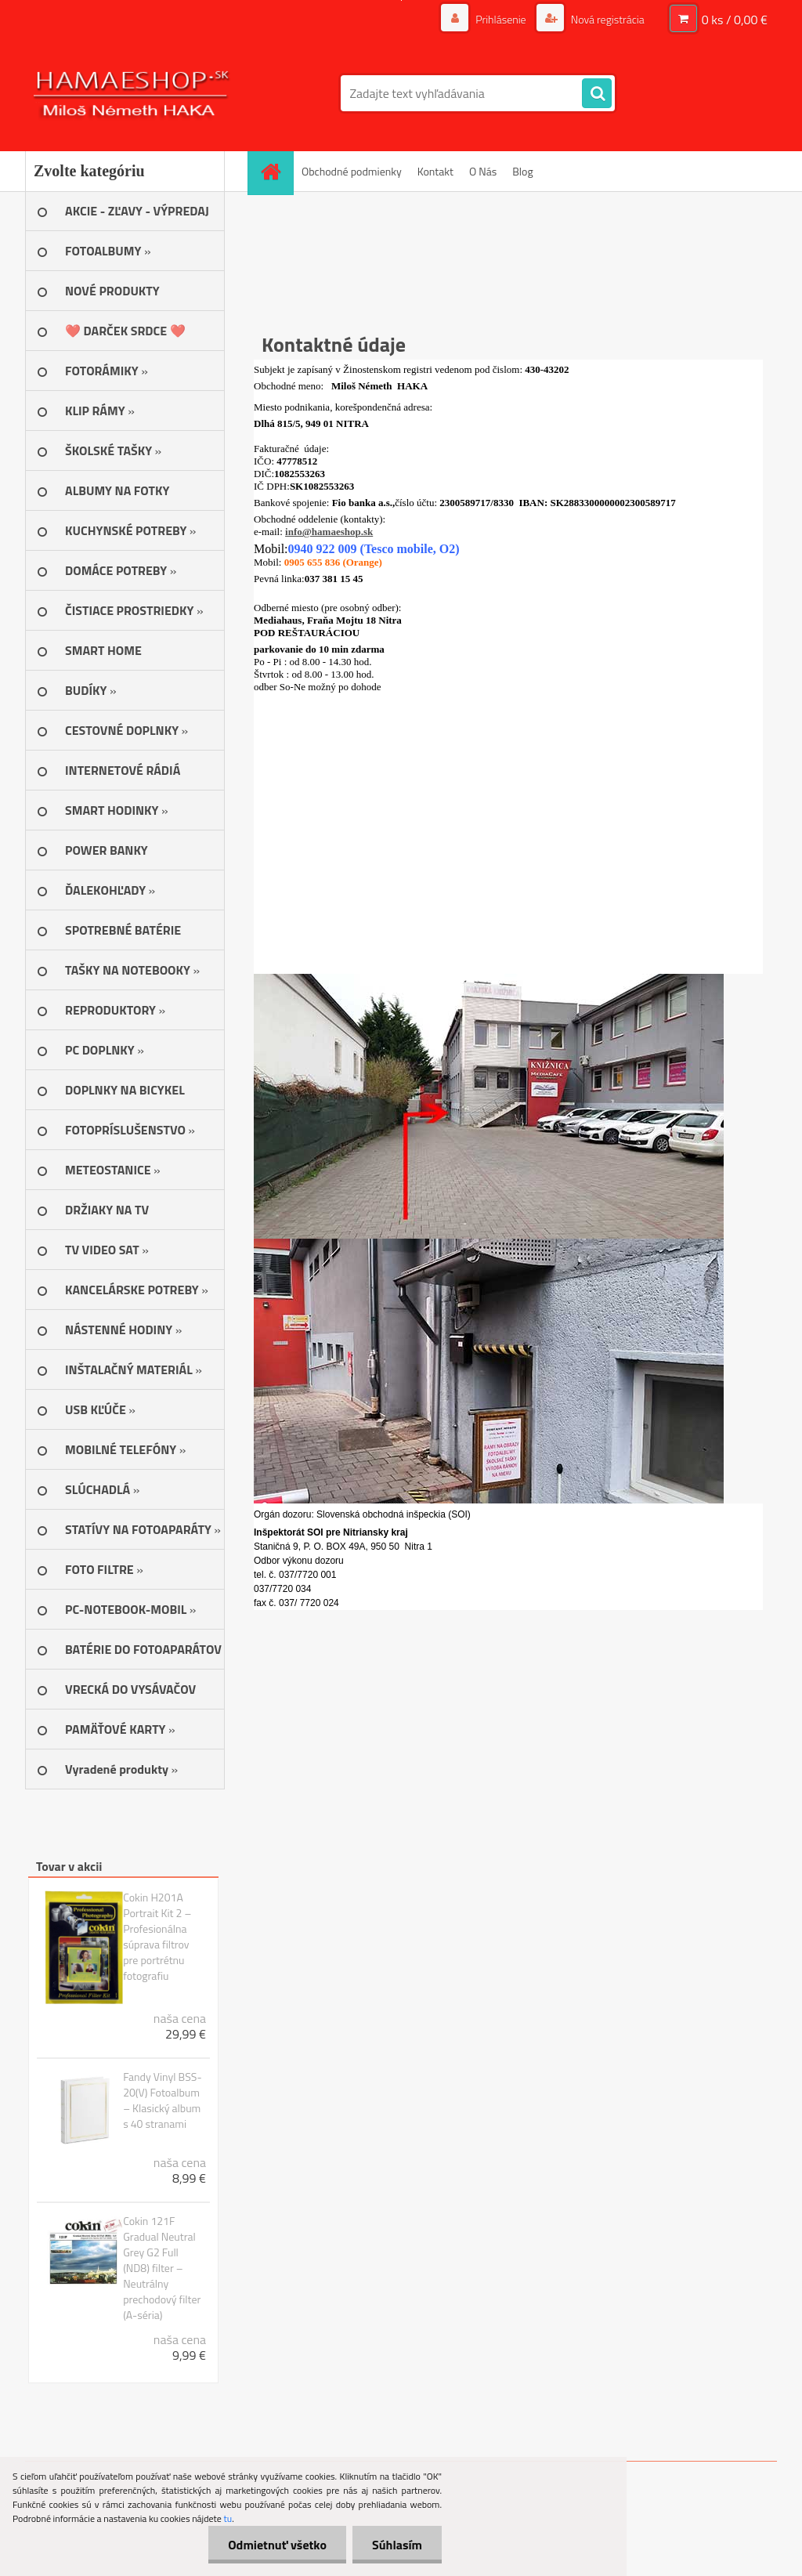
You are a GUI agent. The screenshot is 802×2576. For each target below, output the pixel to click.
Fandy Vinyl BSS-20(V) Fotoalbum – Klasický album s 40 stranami (162, 2100)
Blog (522, 171)
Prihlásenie (501, 19)
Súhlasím (397, 2544)
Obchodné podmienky (352, 171)
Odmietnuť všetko (277, 2544)
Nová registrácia (607, 19)
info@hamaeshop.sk (329, 531)
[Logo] (132, 93)
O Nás (483, 171)
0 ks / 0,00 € (735, 19)
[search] (597, 94)
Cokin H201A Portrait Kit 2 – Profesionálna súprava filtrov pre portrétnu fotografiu (157, 1937)
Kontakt (435, 171)
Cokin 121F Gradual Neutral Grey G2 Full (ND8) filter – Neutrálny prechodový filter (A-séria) (161, 2268)
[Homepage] (276, 171)
